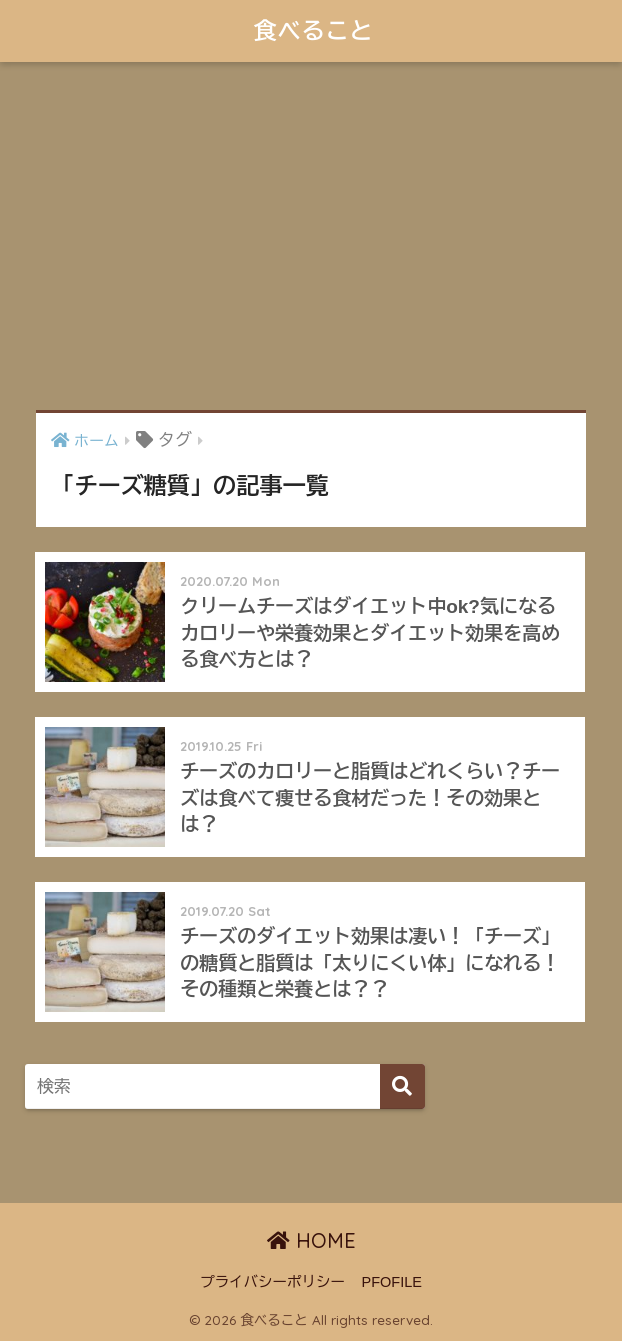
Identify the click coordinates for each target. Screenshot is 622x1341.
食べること (313, 30)
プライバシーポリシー (272, 1282)
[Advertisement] (311, 236)
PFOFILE (392, 1282)
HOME (311, 1240)
